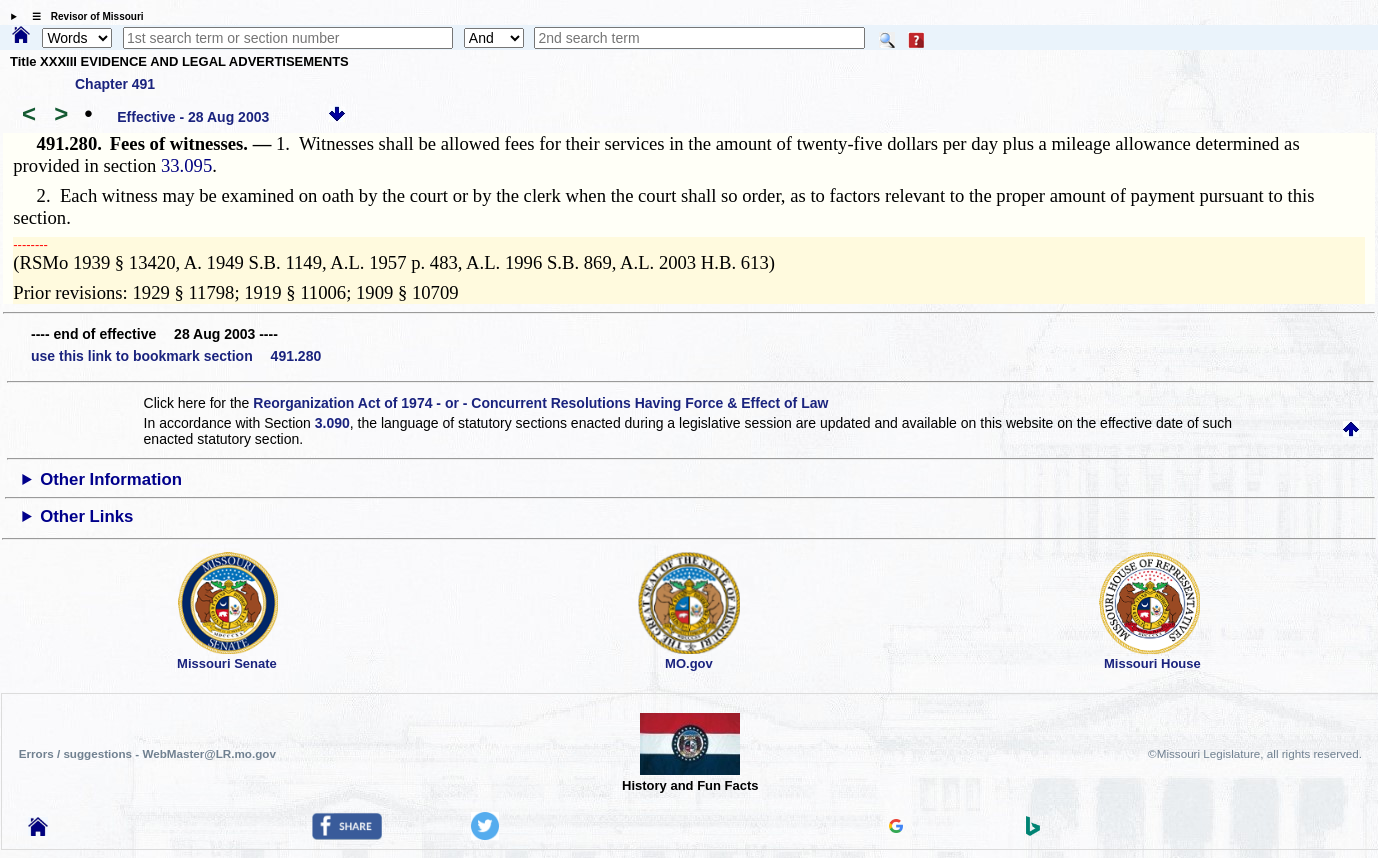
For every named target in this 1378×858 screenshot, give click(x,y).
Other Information (111, 479)
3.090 (332, 423)
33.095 (186, 165)
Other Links (86, 516)
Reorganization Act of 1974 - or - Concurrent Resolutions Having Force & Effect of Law (540, 403)
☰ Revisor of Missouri (83, 16)
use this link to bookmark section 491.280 (176, 356)
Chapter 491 (115, 84)
